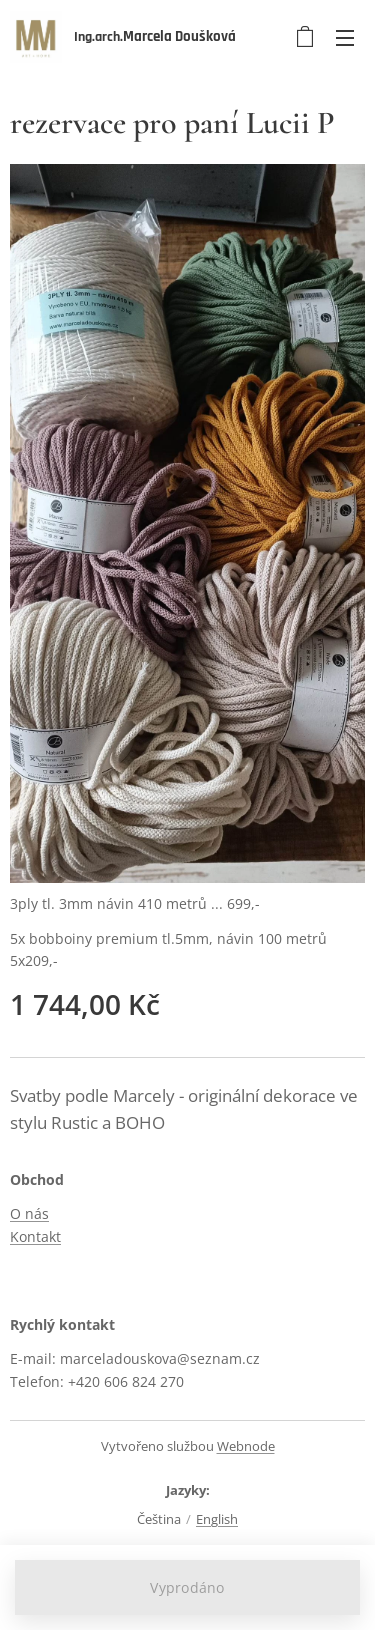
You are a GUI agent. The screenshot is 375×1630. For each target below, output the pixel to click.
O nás (29, 1214)
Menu (345, 38)
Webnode (246, 1446)
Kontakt (35, 1236)
